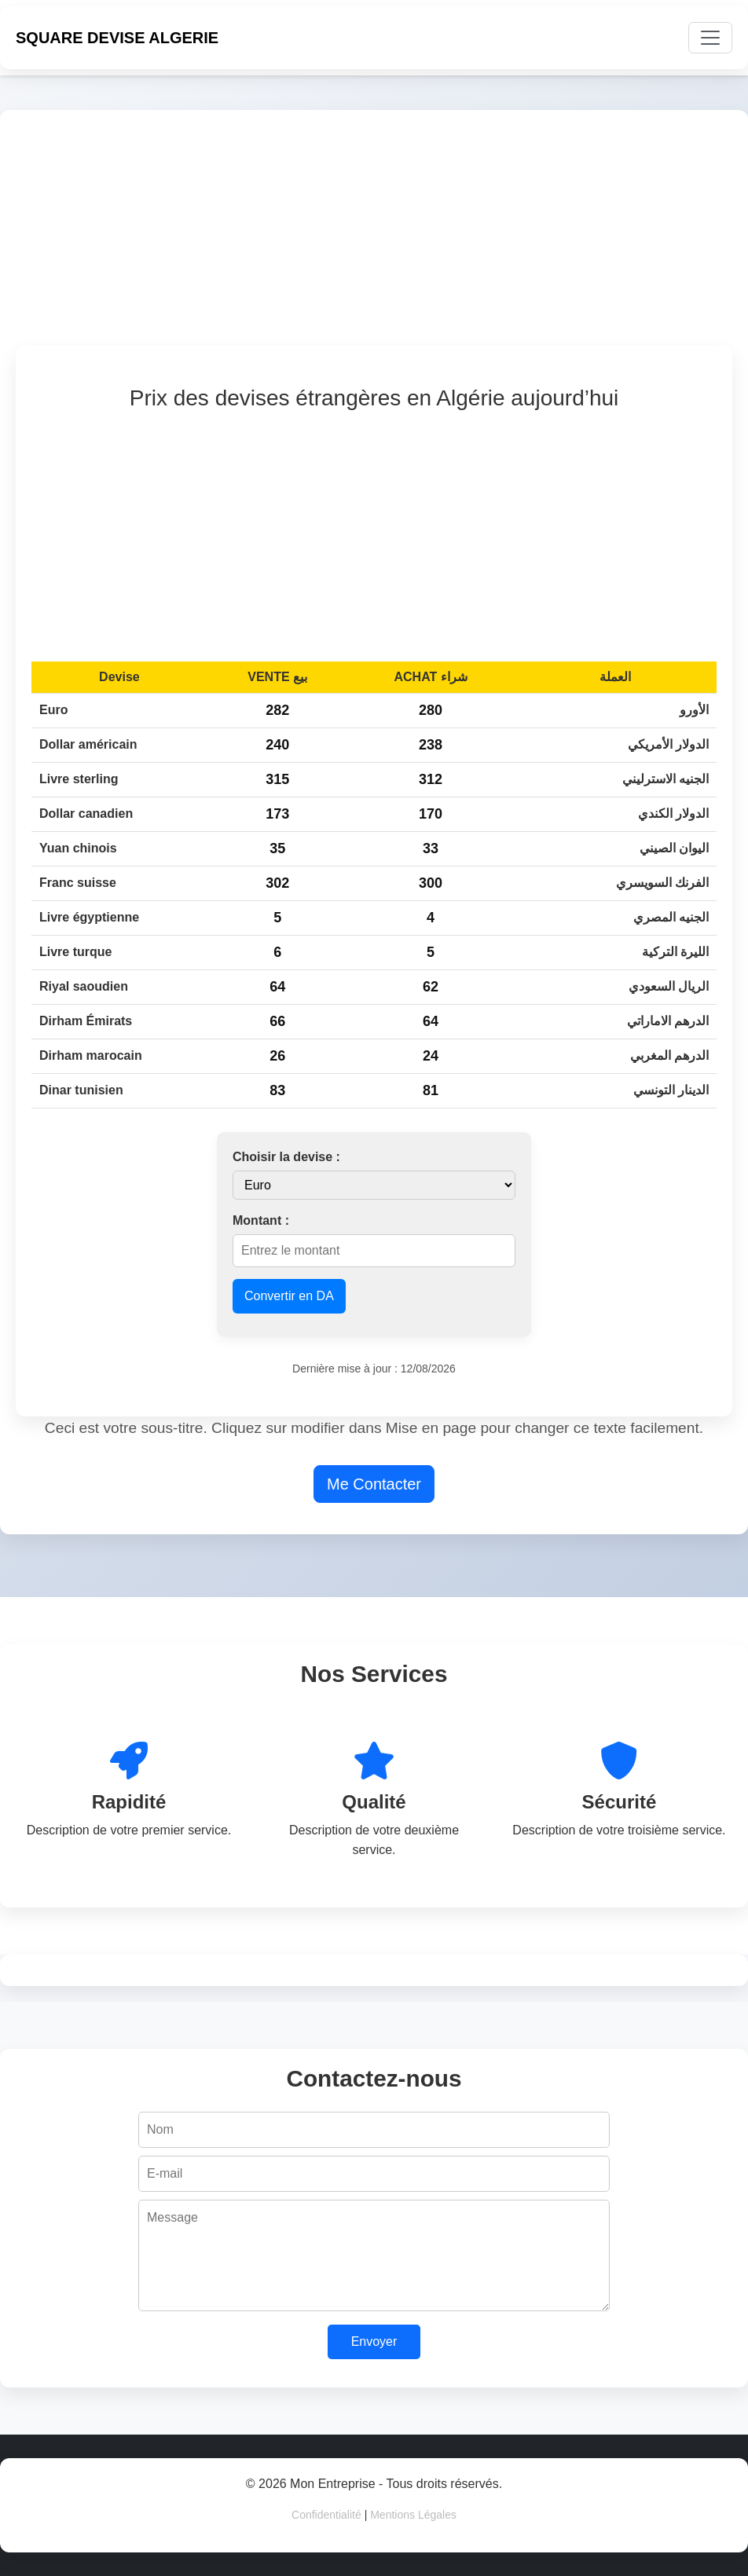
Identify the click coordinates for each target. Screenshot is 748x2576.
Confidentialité (326, 2514)
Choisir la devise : (286, 1156)
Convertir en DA (289, 1296)
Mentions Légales (413, 2514)
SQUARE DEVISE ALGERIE (117, 37)
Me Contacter (374, 1484)
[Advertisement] (374, 236)
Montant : (261, 1220)
